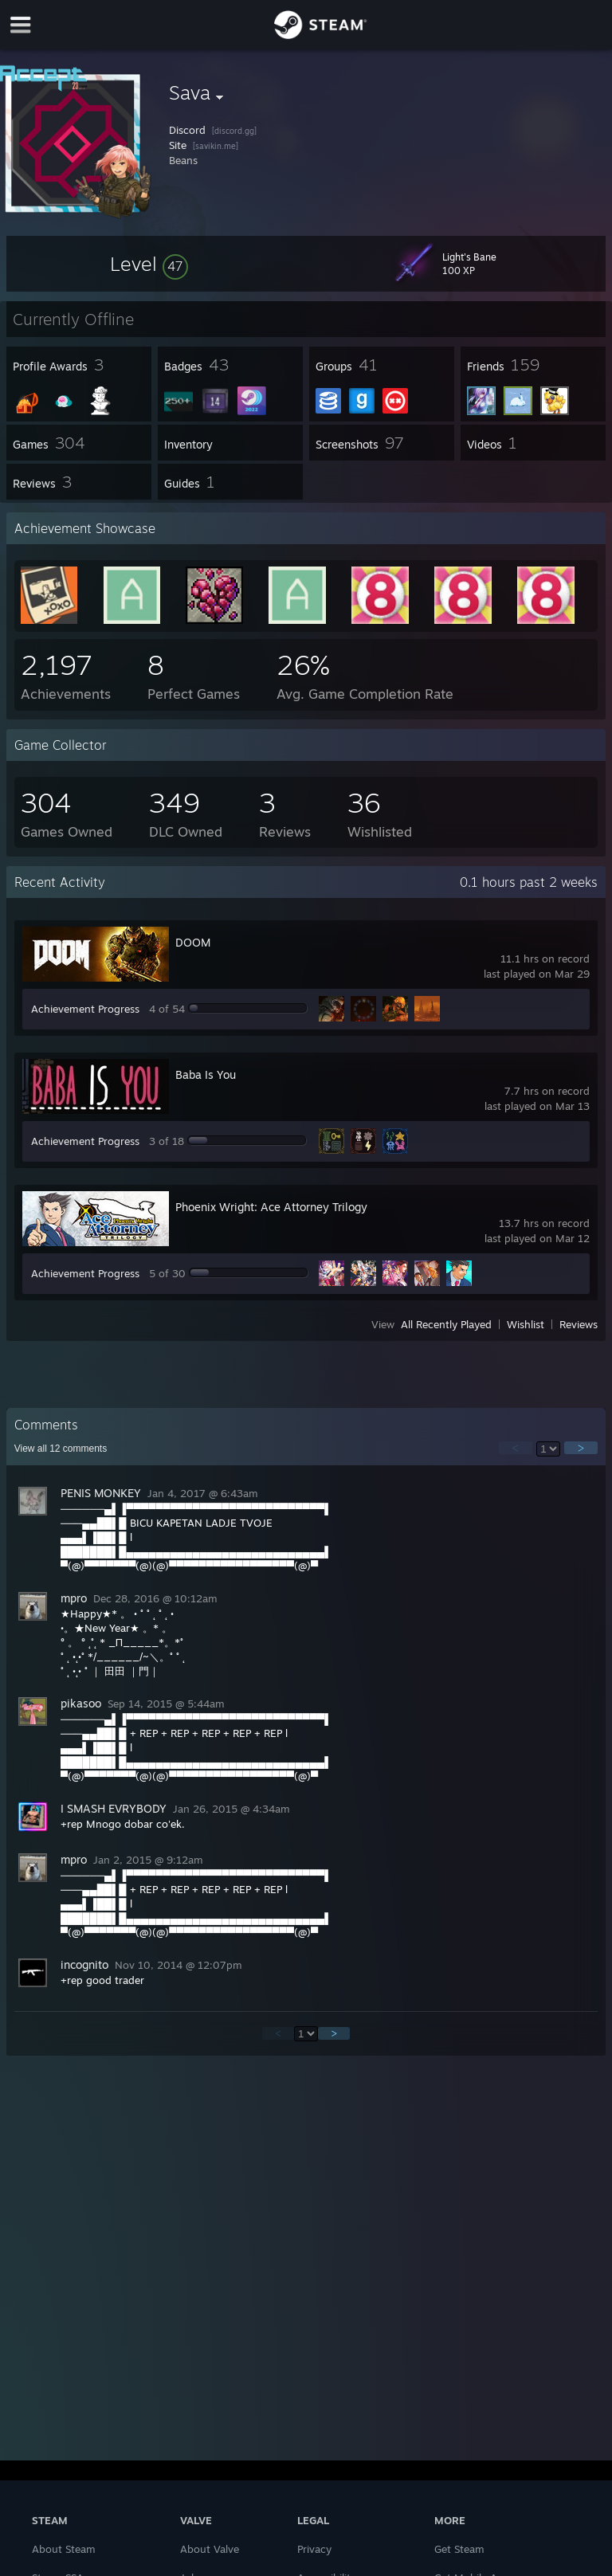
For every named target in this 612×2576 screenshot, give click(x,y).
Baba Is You (205, 1074)
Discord (187, 130)
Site (177, 145)
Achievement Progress (85, 1008)
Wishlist (525, 1324)
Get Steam (459, 2549)
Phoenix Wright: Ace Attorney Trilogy (271, 1207)
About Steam (64, 2549)
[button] (149, 264)
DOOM (192, 942)
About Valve (209, 2549)
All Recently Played (446, 1324)
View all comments (61, 1448)
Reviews (578, 1324)
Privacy (314, 2549)
